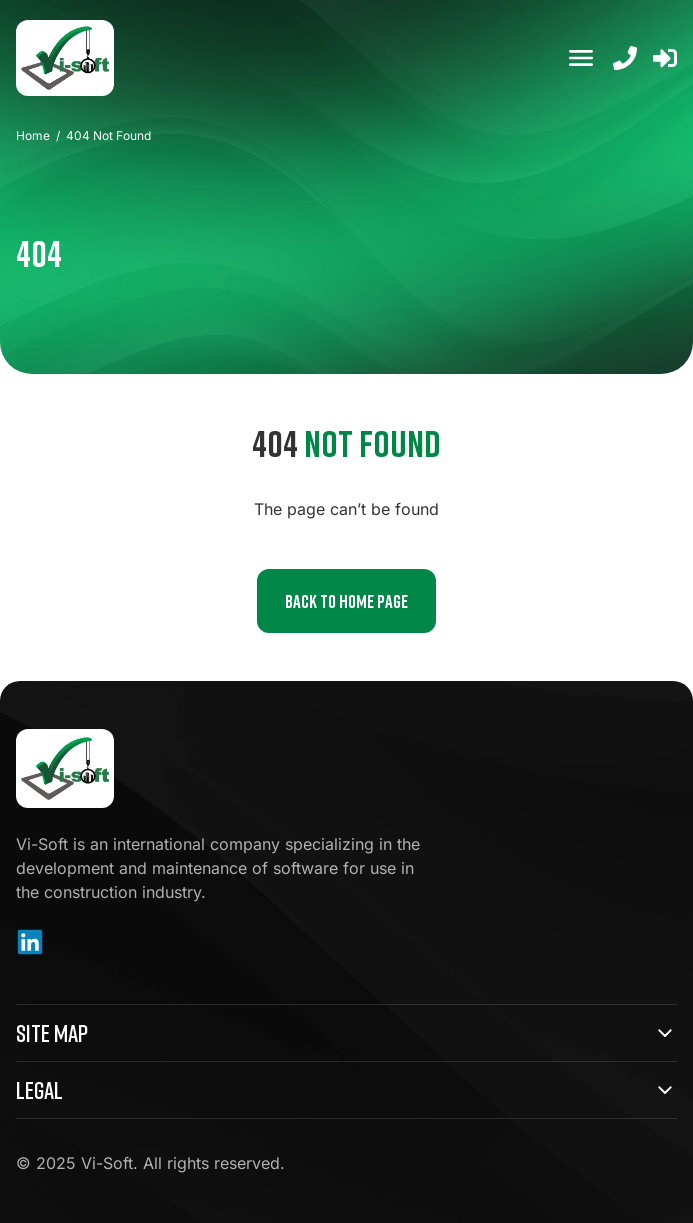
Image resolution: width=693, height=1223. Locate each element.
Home (33, 135)
